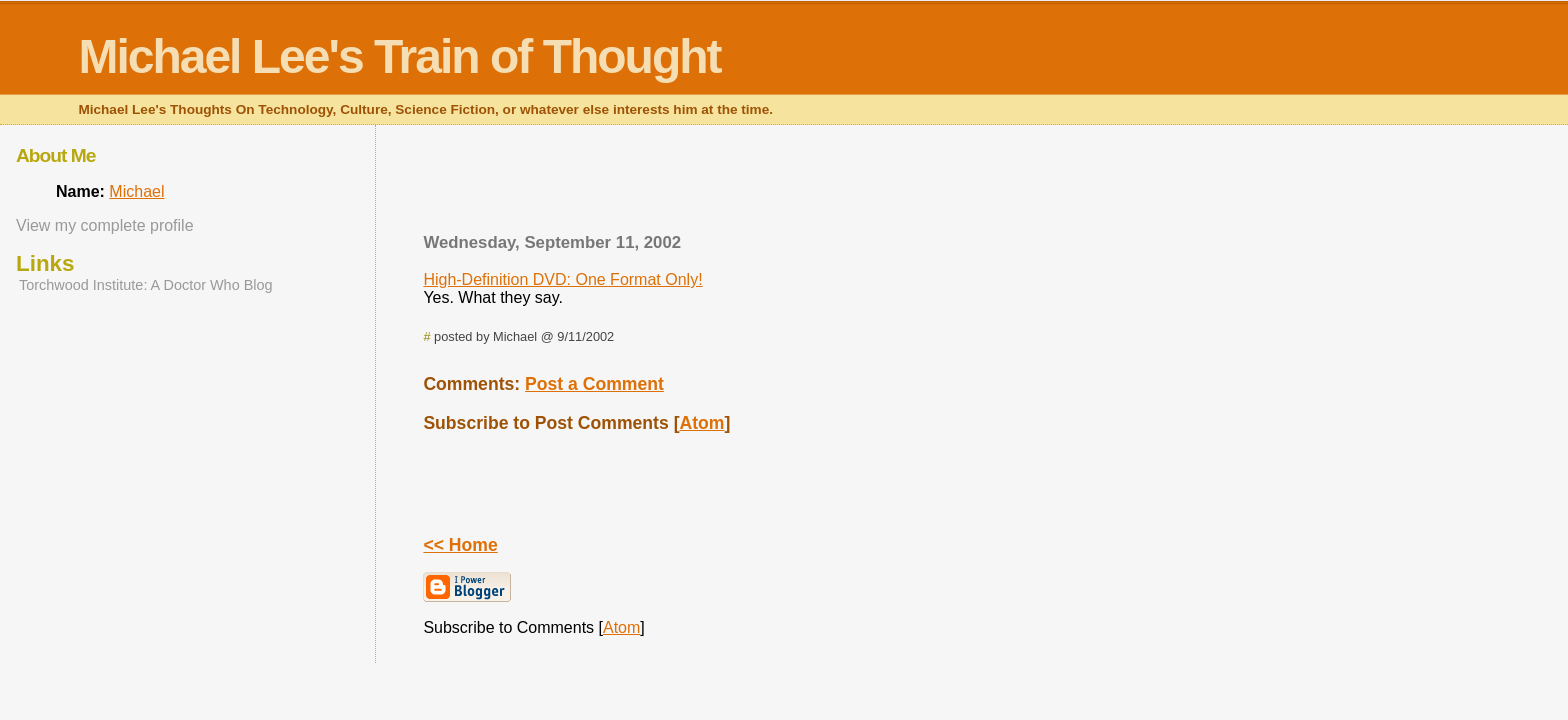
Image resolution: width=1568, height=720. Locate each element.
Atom (702, 423)
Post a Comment (594, 384)
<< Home (460, 545)
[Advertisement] (941, 185)
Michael (136, 191)
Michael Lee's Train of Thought (399, 56)
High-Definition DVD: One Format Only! (562, 279)
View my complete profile (105, 225)
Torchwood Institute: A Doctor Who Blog (146, 285)
